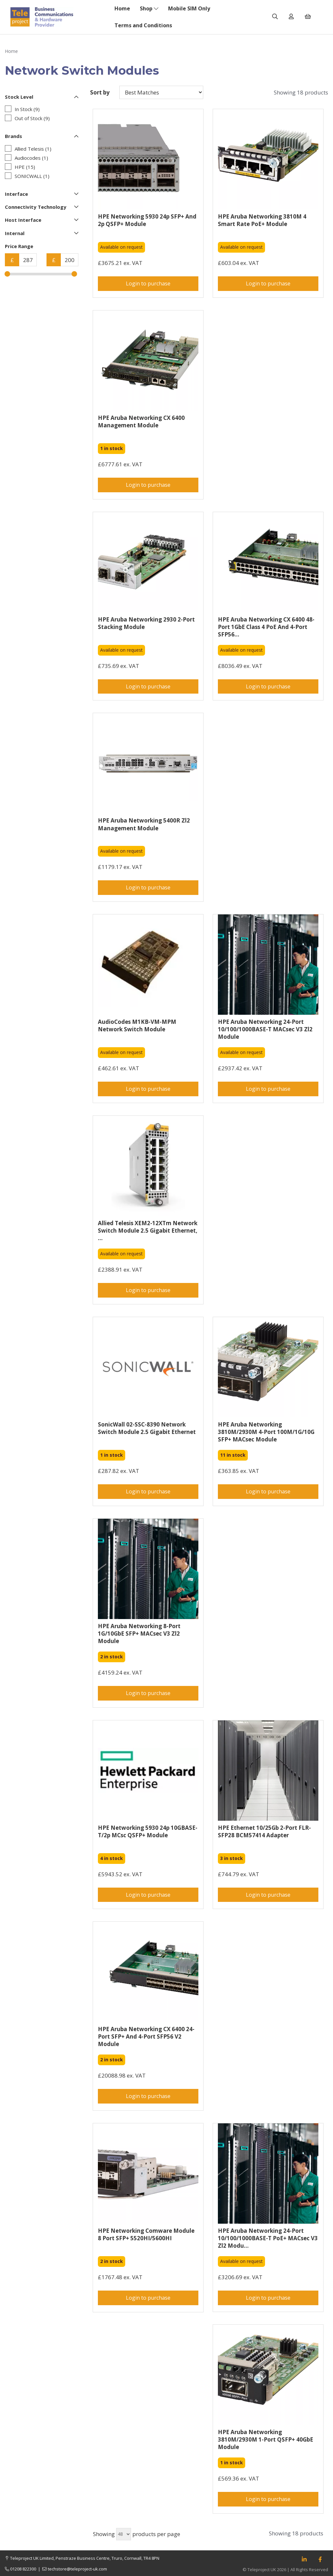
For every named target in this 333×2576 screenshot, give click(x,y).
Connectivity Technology (41, 207)
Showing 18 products (301, 92)
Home (122, 8)
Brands (41, 136)
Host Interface (41, 220)
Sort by (100, 92)
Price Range (19, 246)
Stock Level (41, 97)
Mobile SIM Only (189, 8)
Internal (41, 233)
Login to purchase (148, 283)
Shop (149, 8)
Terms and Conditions (143, 25)
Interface (41, 194)
